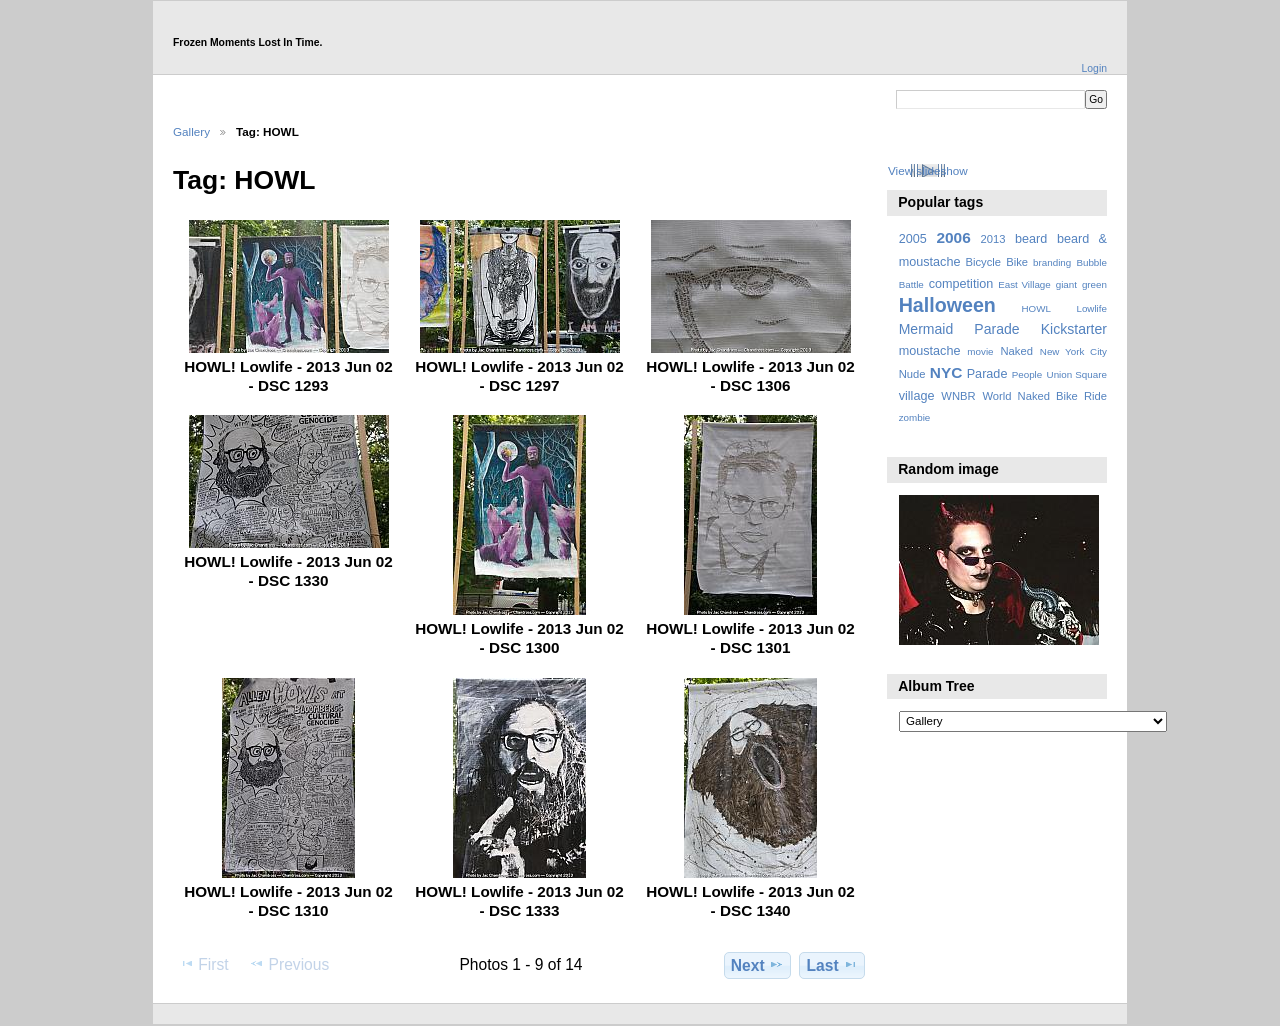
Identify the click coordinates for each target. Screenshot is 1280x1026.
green (1094, 284)
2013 (992, 239)
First (203, 964)
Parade (987, 374)
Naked (1016, 351)
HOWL (1035, 308)
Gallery (191, 131)
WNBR (958, 396)
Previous (289, 964)
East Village (1024, 284)
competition (961, 284)
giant (1066, 284)
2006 (953, 237)
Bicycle (984, 262)
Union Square (1077, 374)
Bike (1017, 262)
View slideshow (928, 170)
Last (832, 965)
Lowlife (1091, 308)
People (1027, 374)
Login (1094, 68)
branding (1052, 262)
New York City (1073, 351)
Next (757, 965)
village (917, 396)
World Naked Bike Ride (1044, 396)
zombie (915, 417)
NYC (946, 372)
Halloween (947, 305)
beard (1031, 239)
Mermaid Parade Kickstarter (1003, 329)
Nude (912, 374)
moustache (930, 351)
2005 (913, 239)
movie (980, 351)
